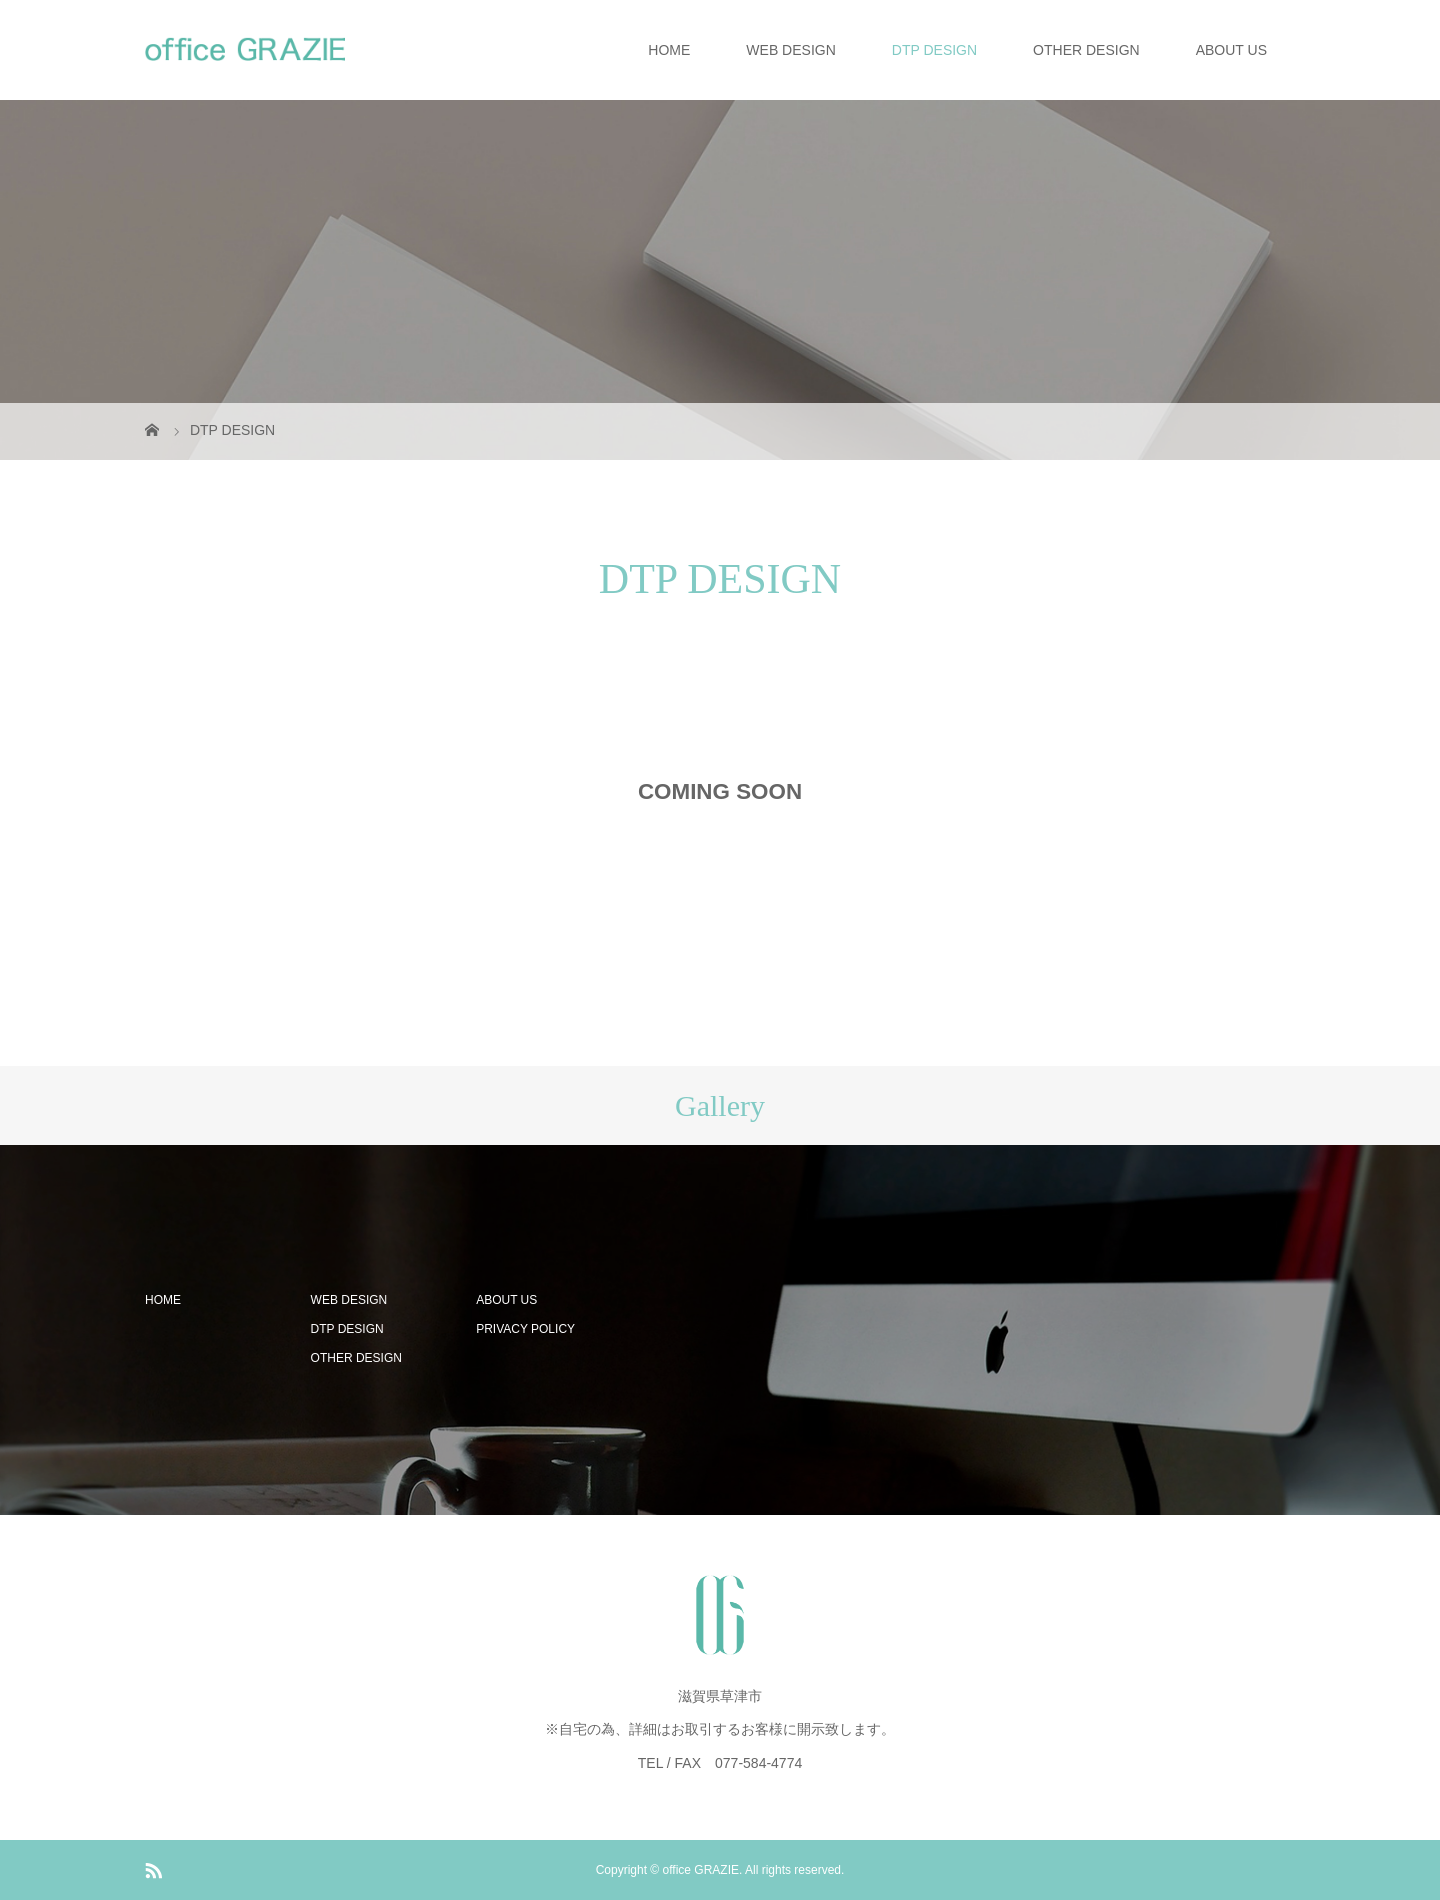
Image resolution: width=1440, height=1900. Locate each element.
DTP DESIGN (934, 50)
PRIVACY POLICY (525, 1329)
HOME (669, 50)
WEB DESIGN (790, 50)
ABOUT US (1231, 50)
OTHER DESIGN (1086, 50)
